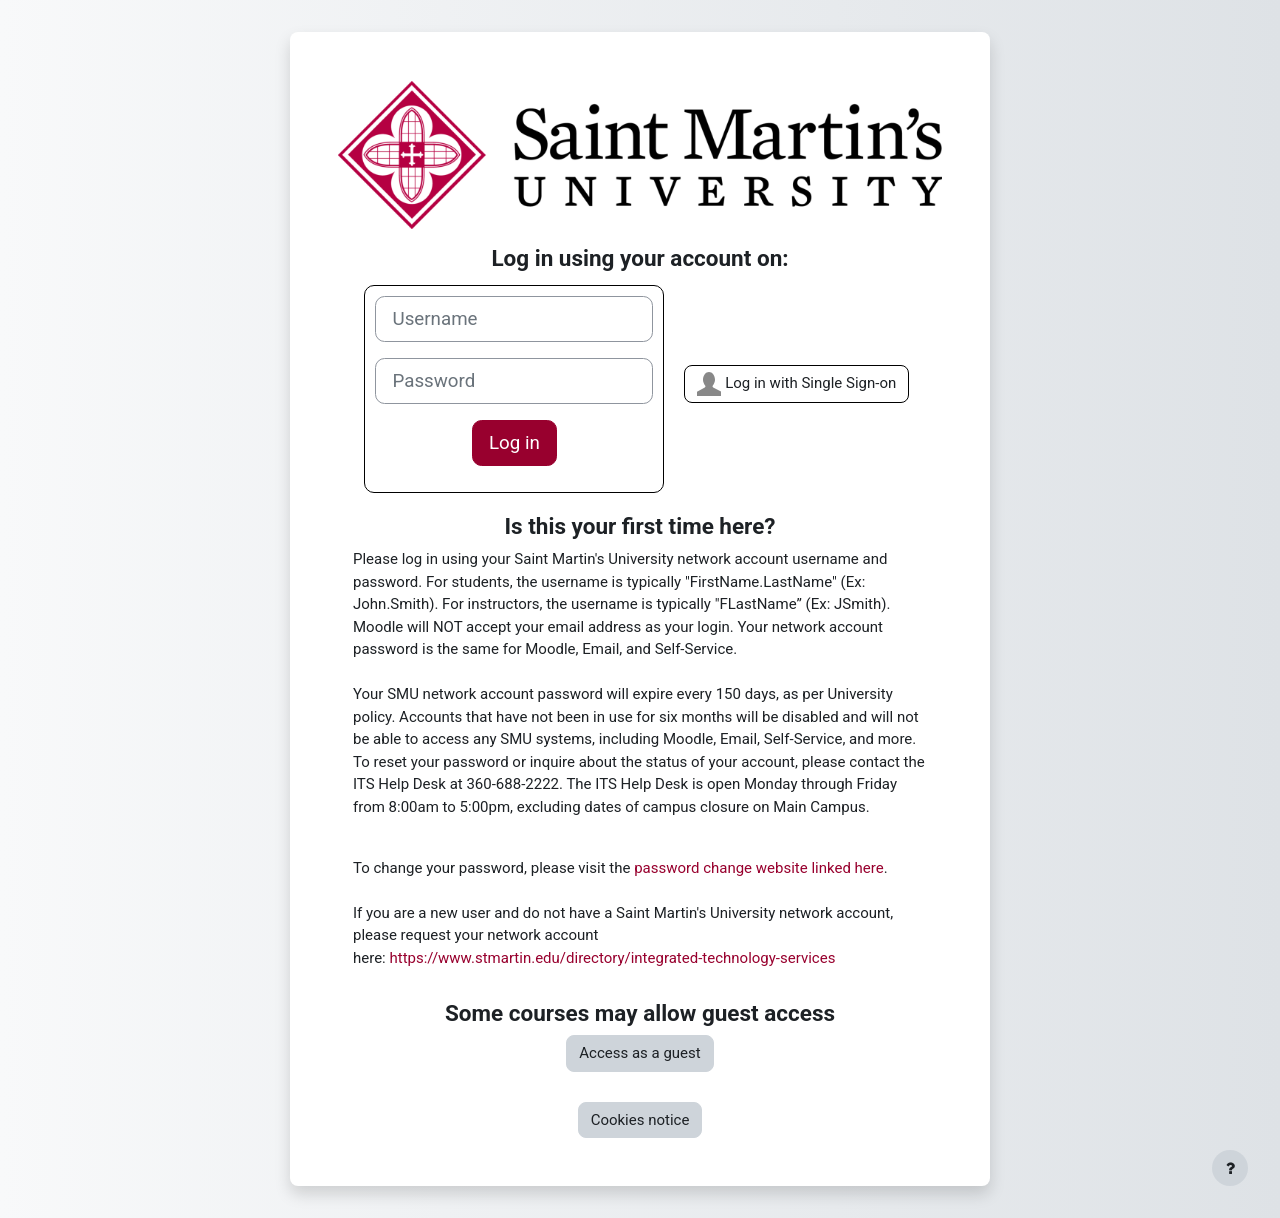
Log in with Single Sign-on (796, 384)
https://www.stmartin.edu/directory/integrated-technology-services (612, 958)
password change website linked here (759, 868)
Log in (514, 443)
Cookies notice (640, 1120)
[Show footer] (1230, 1168)
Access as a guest (639, 1053)
